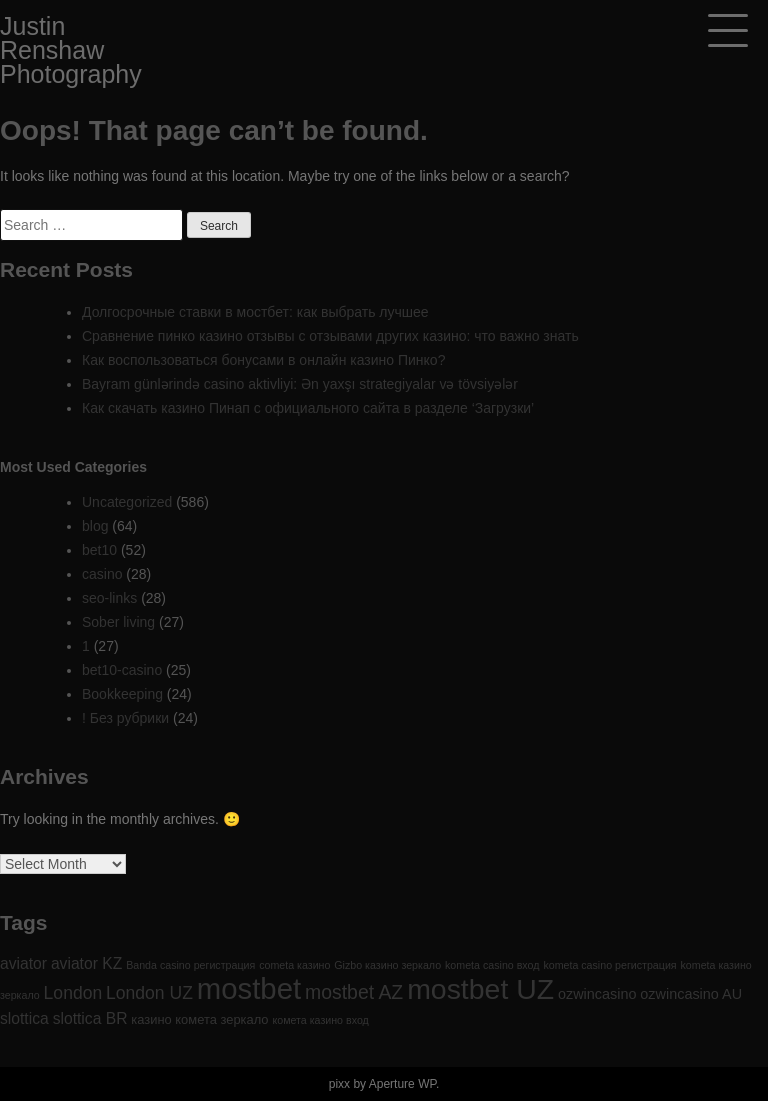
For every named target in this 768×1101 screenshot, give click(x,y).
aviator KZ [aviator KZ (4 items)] (86, 963)
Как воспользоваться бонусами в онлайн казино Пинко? (263, 360)
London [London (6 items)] (73, 993)
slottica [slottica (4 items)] (24, 1018)
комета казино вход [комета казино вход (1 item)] (320, 1020)
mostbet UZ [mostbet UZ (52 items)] (480, 989)
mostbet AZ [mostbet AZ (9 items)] (354, 992)
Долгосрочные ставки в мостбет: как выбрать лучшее (255, 312)
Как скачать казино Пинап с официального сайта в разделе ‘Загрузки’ (308, 408)
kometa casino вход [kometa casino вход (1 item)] (492, 965)
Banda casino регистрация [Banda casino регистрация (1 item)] (190, 965)
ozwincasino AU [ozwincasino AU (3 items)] (691, 994)
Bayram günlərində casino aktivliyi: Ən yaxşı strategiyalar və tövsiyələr (300, 384)
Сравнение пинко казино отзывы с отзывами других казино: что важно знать (330, 336)
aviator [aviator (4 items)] (23, 963)
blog (95, 526)
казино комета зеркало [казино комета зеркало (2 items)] (199, 1019)
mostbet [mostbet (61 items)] (249, 988)
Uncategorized (127, 502)
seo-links (109, 598)
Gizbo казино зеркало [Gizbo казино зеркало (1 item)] (387, 965)
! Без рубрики (125, 718)
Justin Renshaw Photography (71, 50)
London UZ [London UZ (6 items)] (149, 993)
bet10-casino (122, 670)
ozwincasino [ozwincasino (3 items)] (597, 994)
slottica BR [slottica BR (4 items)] (90, 1018)
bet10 (99, 550)
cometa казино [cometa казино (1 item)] (294, 965)
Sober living (118, 622)
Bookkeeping (122, 694)
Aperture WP (402, 1084)
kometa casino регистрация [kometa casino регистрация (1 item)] (609, 965)
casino (102, 574)
